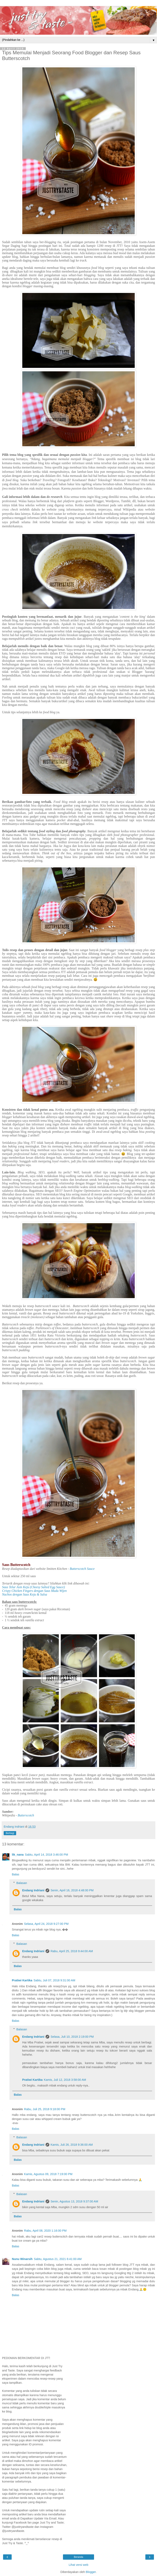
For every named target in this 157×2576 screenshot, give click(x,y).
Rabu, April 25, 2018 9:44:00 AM (71, 1951)
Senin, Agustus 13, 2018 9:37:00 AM (74, 2201)
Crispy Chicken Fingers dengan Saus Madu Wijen (34, 1590)
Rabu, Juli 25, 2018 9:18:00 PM (44, 2109)
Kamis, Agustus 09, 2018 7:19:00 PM (48, 2174)
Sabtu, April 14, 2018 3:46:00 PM (46, 1854)
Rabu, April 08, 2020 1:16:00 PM (45, 2230)
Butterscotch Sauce (82, 1568)
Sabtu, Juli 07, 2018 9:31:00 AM (54, 1980)
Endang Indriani (33, 1890)
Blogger (91, 2572)
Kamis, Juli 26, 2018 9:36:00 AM (71, 2144)
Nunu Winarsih (22, 2259)
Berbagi (10, 1833)
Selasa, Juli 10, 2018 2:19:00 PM (72, 2036)
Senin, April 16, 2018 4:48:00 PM (71, 1890)
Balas (15, 1874)
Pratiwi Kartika (22, 1980)
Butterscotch (26, 1815)
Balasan (21, 1883)
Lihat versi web (78, 2564)
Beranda (78, 2557)
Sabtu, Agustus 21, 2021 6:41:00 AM (58, 2259)
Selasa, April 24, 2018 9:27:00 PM (46, 1923)
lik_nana (18, 1854)
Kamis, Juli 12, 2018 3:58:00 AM (65, 2079)
